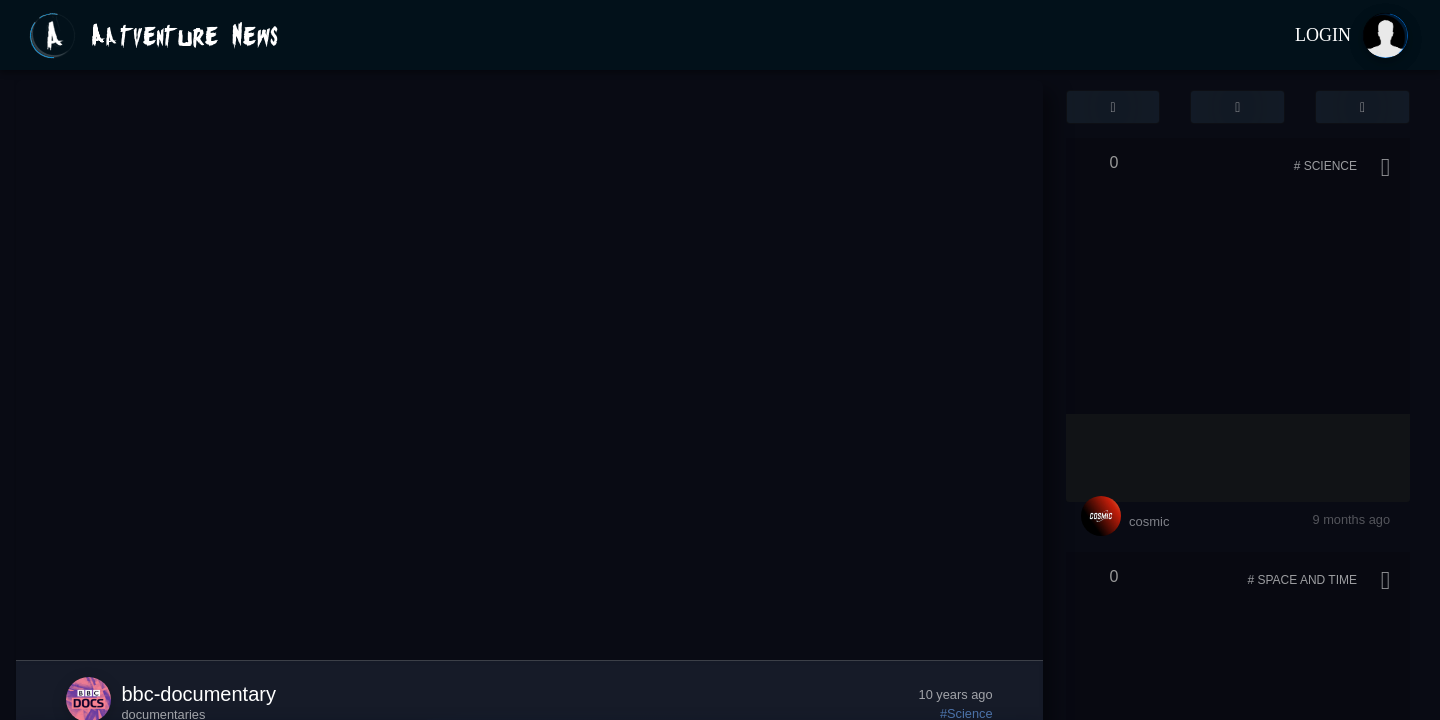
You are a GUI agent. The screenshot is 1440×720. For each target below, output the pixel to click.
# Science (1325, 166)
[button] (1113, 107)
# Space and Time (1302, 580)
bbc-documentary (198, 694)
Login (1323, 35)
